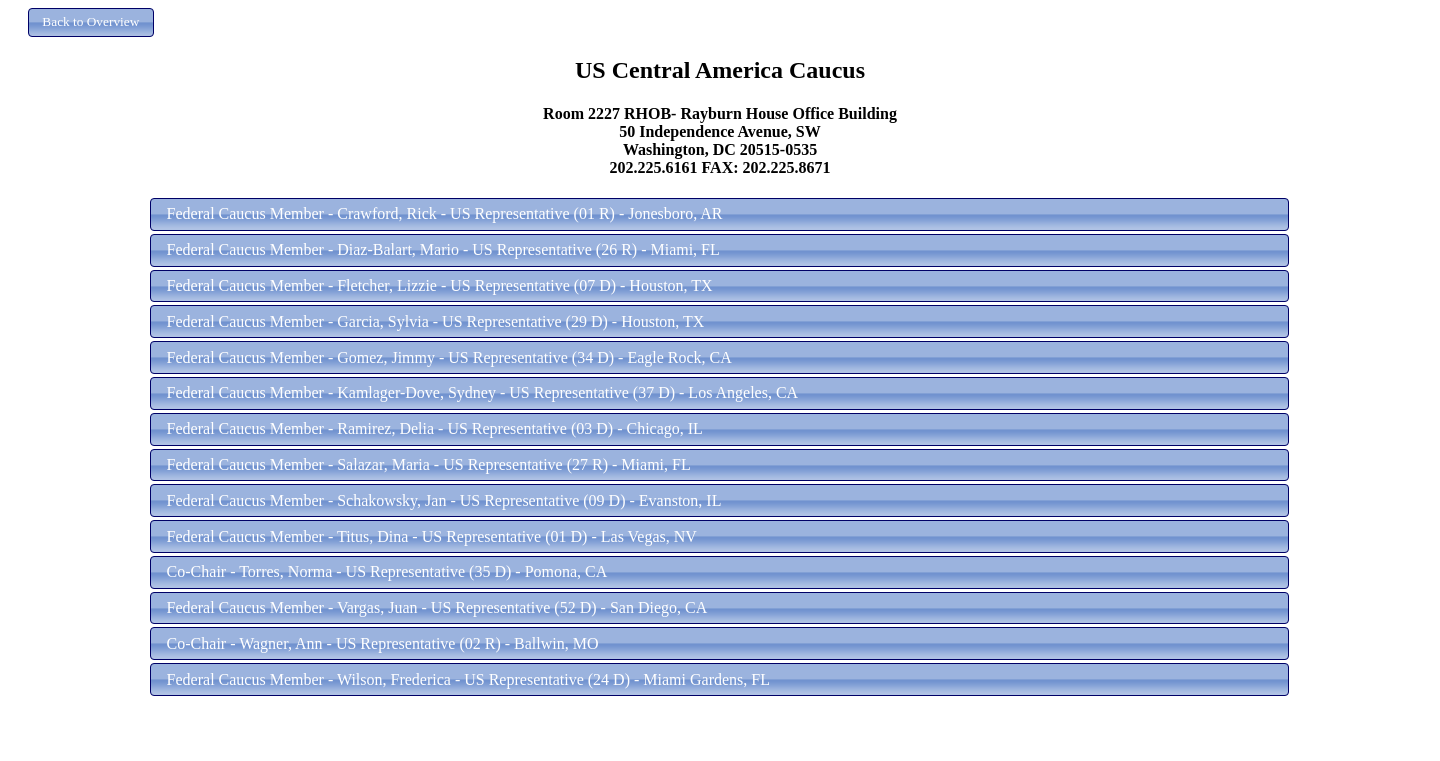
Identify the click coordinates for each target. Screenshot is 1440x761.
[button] (91, 22)
